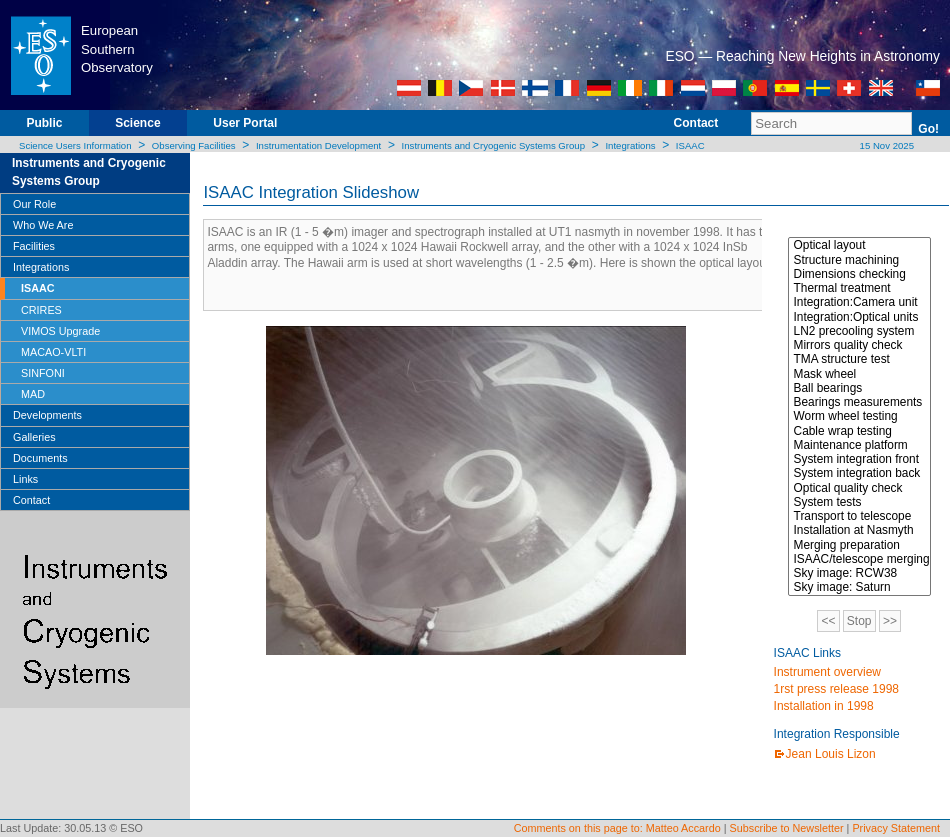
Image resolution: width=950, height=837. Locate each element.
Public (44, 123)
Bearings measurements (859, 402)
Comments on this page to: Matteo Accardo (617, 828)
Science (137, 123)
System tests (859, 502)
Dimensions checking (859, 274)
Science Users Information (75, 145)
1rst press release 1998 (836, 689)
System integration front (859, 459)
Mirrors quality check (859, 345)
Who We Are (43, 225)
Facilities (34, 246)
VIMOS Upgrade (60, 331)
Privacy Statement (896, 828)
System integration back (859, 473)
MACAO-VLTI (53, 352)
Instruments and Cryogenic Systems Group (493, 145)
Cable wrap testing (859, 431)
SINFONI (43, 373)
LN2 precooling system (859, 331)
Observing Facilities (194, 145)
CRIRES (41, 310)
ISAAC (690, 145)
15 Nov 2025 (885, 145)
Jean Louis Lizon (831, 754)
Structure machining (859, 260)
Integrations (630, 145)
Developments (47, 415)
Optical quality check (859, 488)
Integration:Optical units (859, 317)
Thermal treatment (859, 288)
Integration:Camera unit (859, 302)
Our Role (34, 204)
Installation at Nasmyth (859, 530)
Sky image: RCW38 (859, 573)
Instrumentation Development (318, 145)
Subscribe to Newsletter (787, 828)
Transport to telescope (859, 516)
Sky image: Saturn (859, 587)
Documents (40, 458)
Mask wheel (859, 374)
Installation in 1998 (824, 706)
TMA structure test (859, 359)
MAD (33, 394)
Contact (696, 123)
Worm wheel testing (859, 416)
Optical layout (859, 245)
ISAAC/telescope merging (859, 559)
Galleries (34, 437)
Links (25, 479)
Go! (928, 129)
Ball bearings (859, 388)
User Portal (245, 123)
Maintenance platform (859, 445)
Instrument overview (827, 672)
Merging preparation (859, 545)
